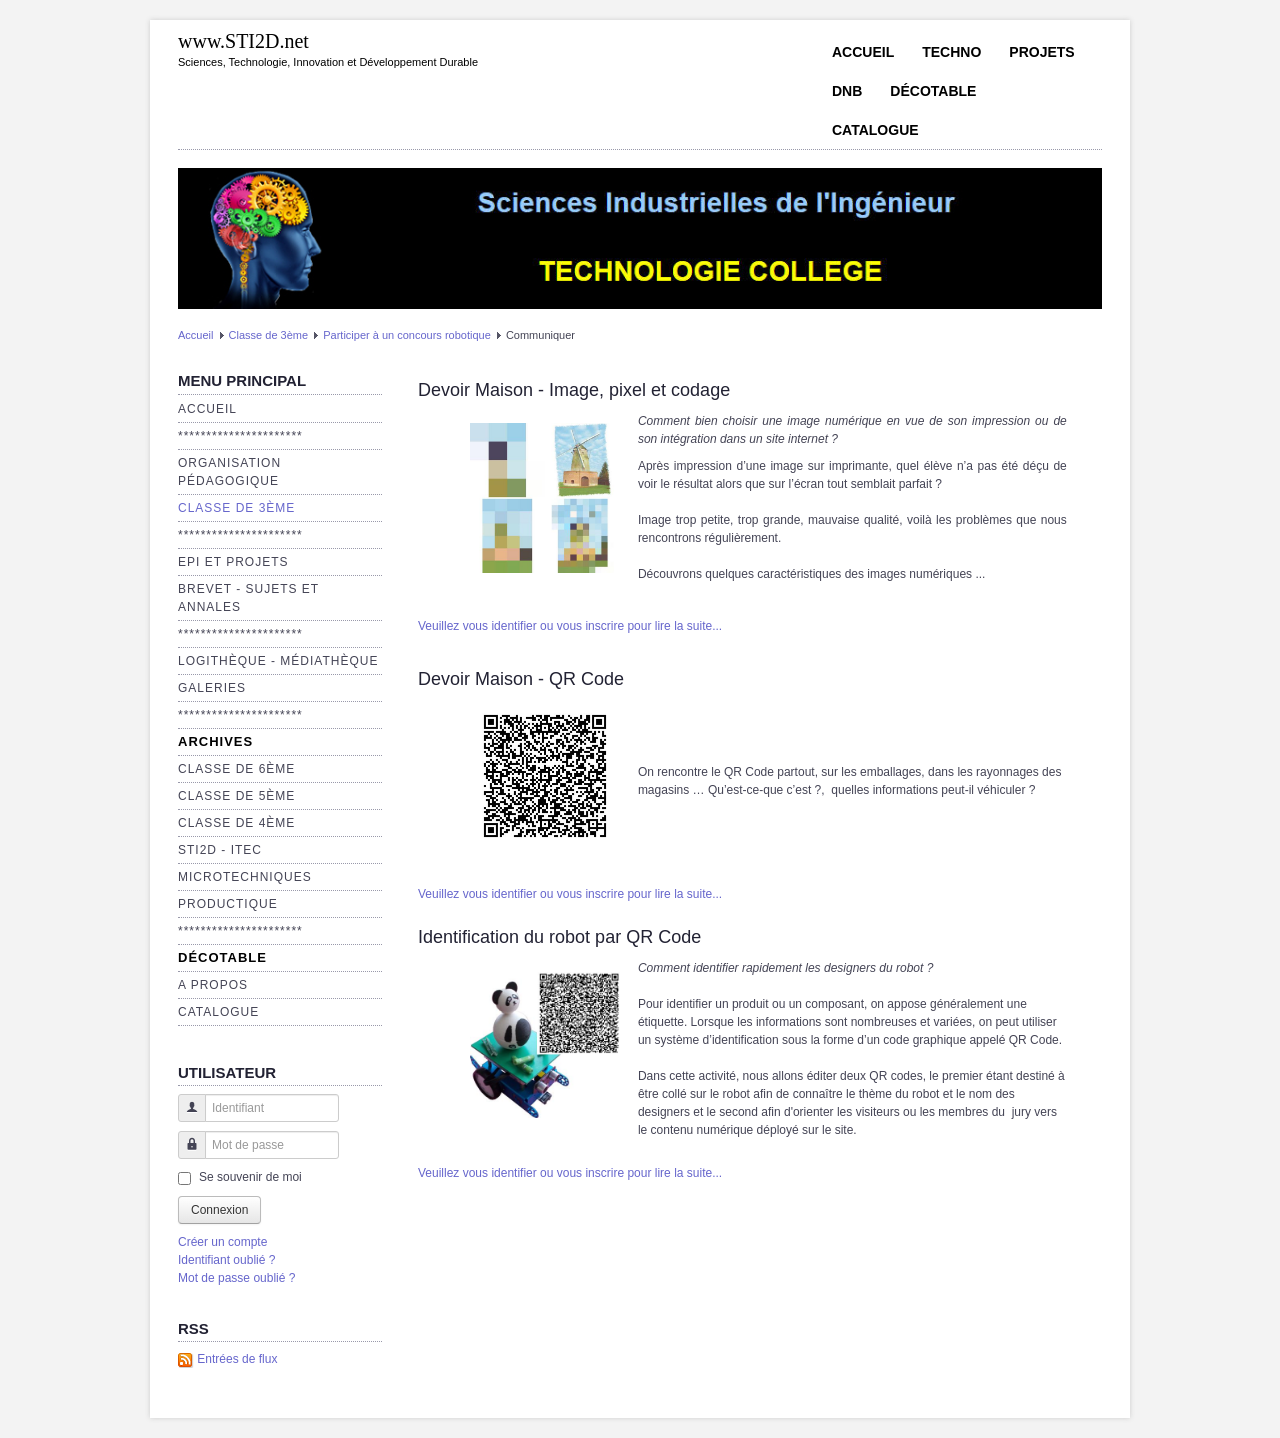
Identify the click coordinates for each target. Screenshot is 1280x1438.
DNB (847, 91)
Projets (1041, 52)
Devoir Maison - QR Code (521, 679)
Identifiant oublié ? (226, 1260)
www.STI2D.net (243, 41)
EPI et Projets (233, 562)
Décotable (933, 91)
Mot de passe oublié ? (236, 1278)
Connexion (219, 1210)
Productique (228, 904)
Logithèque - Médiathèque (278, 661)
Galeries (212, 688)
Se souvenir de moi (250, 1177)
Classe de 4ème (236, 823)
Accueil (863, 52)
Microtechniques (245, 877)
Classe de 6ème (236, 769)
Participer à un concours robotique (407, 335)
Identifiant (184, 1117)
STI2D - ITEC (220, 850)
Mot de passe (184, 1154)
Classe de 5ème (236, 796)
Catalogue (875, 130)
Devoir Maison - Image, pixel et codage (574, 390)
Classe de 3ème (269, 335)
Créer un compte (222, 1242)
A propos (213, 985)
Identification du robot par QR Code (559, 937)
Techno (951, 52)
